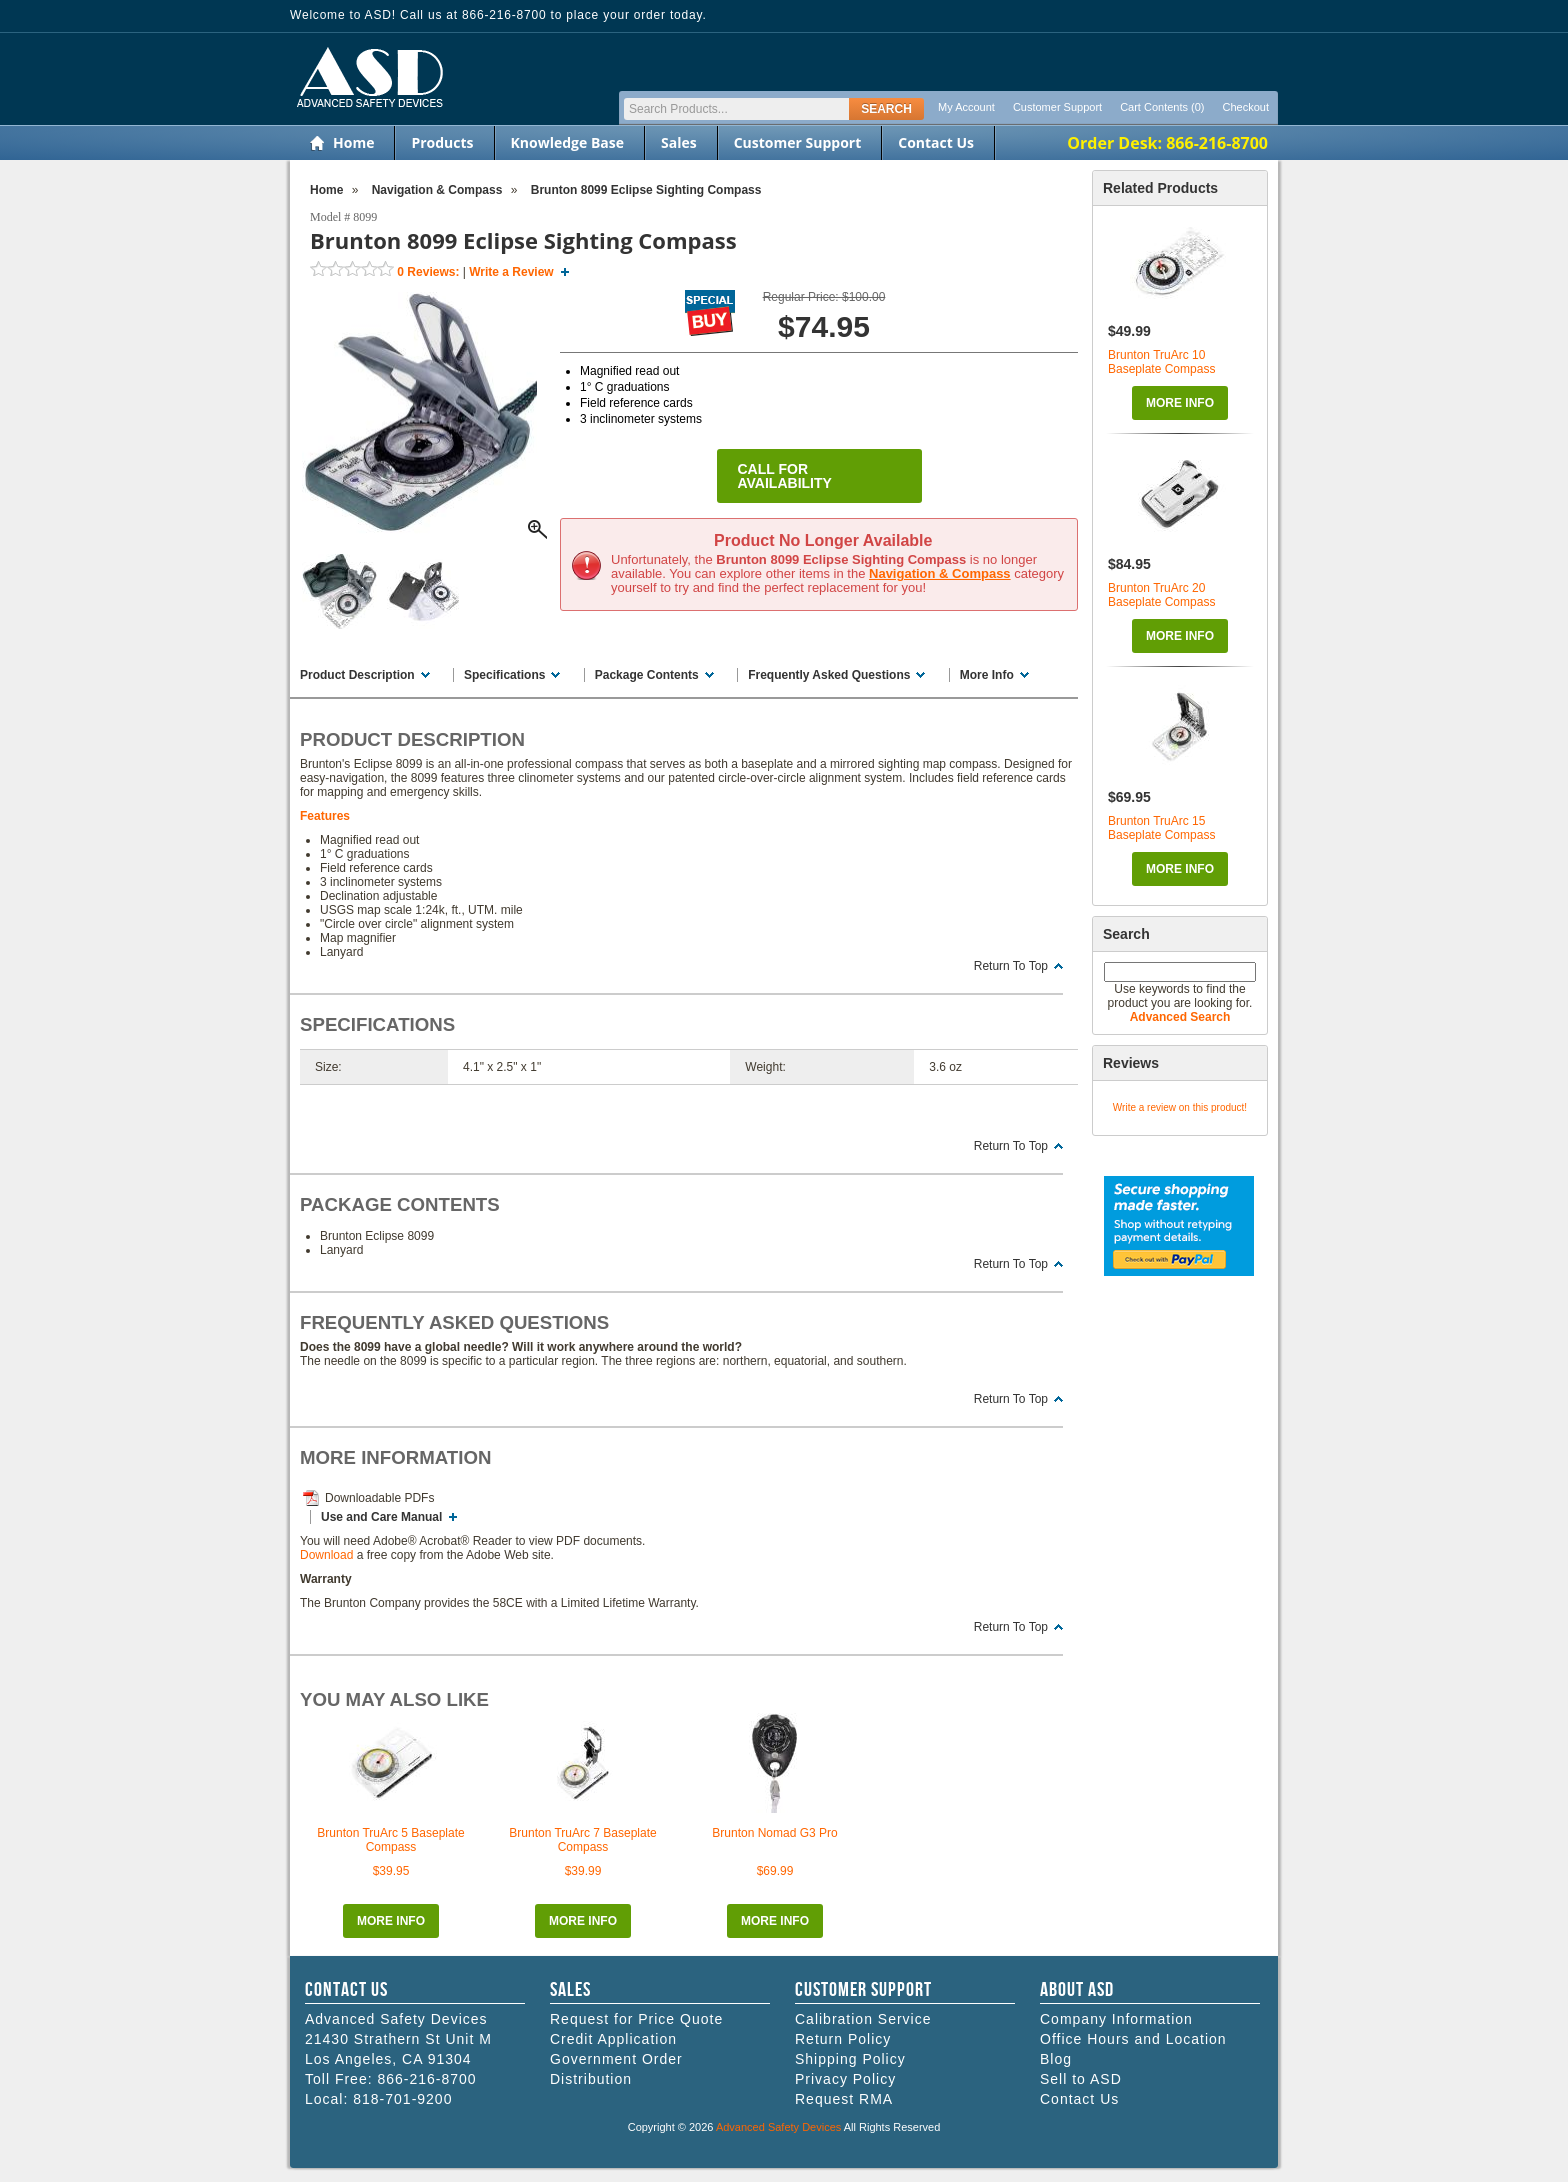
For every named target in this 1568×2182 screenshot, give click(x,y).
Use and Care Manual (381, 1517)
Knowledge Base (567, 142)
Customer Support (1057, 107)
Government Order (616, 2059)
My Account (966, 107)
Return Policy (843, 2039)
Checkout (1246, 107)
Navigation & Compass (940, 573)
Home (353, 142)
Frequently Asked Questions (829, 675)
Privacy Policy (845, 2079)
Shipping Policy (850, 2059)
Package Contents (647, 675)
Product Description (357, 675)
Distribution (591, 2079)
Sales (679, 142)
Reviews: (428, 272)
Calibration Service (863, 2019)
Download (326, 1555)
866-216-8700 (426, 2079)
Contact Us (936, 142)
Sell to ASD (1081, 2079)
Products (442, 142)
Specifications (504, 675)
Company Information (1116, 2019)
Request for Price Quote (636, 2019)
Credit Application (613, 2039)
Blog (1056, 2059)
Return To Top (1011, 966)
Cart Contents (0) (1162, 107)
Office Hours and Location (1133, 2039)
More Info (1180, 403)
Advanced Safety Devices (778, 2127)
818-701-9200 (402, 2099)
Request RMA (844, 2099)
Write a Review (511, 272)
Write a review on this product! (1180, 1107)
